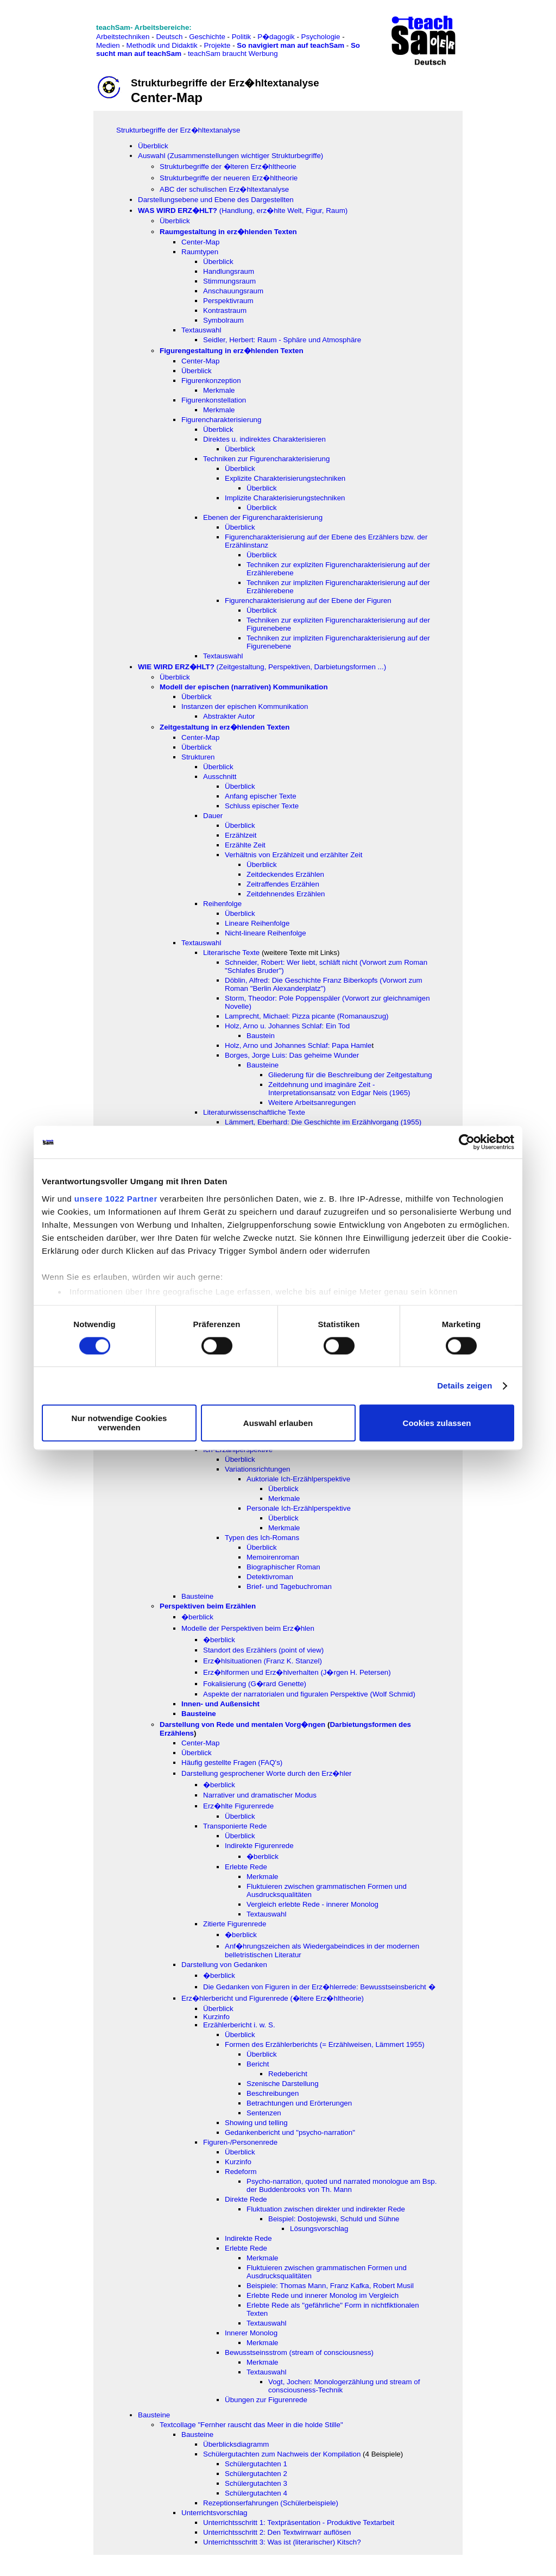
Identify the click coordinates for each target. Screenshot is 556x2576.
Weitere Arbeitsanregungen (312, 1102)
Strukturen (198, 757)
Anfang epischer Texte (260, 796)
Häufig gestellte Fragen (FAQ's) (231, 1762)
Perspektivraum (228, 301)
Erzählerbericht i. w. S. (239, 2025)
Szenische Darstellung (283, 2083)
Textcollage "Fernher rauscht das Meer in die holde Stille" (251, 2425)
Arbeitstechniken (123, 37)
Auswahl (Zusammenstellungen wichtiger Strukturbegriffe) (230, 156)
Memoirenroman (273, 1557)
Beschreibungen (273, 2093)
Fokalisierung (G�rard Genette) (254, 1684)
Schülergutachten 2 (256, 2474)
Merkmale (219, 390)
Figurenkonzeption (211, 380)
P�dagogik (276, 37)
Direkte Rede (246, 2199)
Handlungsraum (228, 271)
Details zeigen (464, 1385)
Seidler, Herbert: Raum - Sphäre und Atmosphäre (282, 340)
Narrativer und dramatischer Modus (260, 1795)
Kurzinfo (216, 2017)
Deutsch (169, 37)
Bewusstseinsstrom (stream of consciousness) (299, 2352)
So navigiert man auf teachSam (290, 45)
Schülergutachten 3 (256, 2483)
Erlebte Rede (246, 1867)
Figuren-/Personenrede (240, 2142)
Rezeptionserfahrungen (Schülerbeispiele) (270, 2503)
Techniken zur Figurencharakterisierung (266, 459)
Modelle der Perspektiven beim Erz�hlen (247, 1628)
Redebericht (287, 2074)
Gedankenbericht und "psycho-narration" (290, 2132)
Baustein (261, 1036)
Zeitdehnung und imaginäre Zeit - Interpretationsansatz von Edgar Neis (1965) (339, 1088)
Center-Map (200, 242)
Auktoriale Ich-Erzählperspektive (298, 1479)
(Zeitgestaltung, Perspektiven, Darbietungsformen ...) (262, 667)
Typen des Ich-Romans (262, 1538)
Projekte (217, 45)
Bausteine (263, 1065)
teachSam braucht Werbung (233, 53)
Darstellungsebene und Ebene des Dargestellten (216, 200)
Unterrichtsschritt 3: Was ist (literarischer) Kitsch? (282, 2542)
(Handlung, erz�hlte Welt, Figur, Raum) (243, 210)
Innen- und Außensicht (220, 1704)
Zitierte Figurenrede (234, 1924)
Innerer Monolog (251, 2333)
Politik (241, 37)
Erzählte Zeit (245, 845)
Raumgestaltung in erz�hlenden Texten (228, 232)
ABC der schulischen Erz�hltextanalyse (224, 189)
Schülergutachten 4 (256, 2493)
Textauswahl (201, 330)
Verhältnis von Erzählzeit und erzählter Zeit (293, 855)
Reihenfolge (222, 904)
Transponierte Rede (235, 1826)
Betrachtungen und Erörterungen (299, 2103)
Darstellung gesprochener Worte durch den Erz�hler (266, 1773)
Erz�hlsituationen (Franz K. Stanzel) (262, 1661)
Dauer (213, 816)
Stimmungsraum (229, 281)
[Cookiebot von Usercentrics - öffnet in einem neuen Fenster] (466, 1142)
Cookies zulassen (437, 1423)
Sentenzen (264, 2113)
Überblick (153, 146)
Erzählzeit (241, 835)
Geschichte (207, 37)
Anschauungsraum (233, 291)
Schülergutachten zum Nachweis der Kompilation (282, 2454)
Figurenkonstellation (213, 400)
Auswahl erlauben (278, 1423)
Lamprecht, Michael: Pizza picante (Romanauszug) (307, 1016)
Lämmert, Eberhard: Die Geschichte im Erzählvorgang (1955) (323, 1122)
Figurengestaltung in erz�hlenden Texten (232, 351)
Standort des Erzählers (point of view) (263, 1650)
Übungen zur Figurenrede (266, 2400)
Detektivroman (270, 1577)
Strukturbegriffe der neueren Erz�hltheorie (229, 178)
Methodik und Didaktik (163, 45)
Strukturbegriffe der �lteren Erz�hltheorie (228, 166)
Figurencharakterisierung (221, 420)
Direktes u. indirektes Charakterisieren (264, 439)
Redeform (241, 2171)
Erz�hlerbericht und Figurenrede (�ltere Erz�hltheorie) (272, 1998)
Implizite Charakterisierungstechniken (285, 498)
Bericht (258, 2064)
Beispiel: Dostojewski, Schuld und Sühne (334, 2219)
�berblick (197, 1617)
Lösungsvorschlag (319, 2229)
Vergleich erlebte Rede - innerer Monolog (312, 1904)
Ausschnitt (220, 776)
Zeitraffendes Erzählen (283, 884)
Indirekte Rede (248, 2238)
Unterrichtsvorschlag (214, 2513)
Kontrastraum (225, 310)
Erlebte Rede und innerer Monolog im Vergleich (323, 2295)
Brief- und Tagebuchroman (289, 1586)
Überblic (260, 555)
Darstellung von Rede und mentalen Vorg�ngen (242, 1724)
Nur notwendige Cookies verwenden (119, 1423)
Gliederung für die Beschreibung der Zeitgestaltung (350, 1075)
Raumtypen (199, 252)
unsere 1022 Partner (115, 1198)
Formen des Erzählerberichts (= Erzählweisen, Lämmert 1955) (325, 2044)
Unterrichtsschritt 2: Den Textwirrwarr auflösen (277, 2532)
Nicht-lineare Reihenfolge (265, 933)
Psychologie (320, 37)
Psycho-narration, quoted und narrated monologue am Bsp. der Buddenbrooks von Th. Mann (342, 2185)
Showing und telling (256, 2123)
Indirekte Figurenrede (259, 1846)
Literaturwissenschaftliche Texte (254, 1112)
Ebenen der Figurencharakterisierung (263, 517)
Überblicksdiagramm (236, 2444)
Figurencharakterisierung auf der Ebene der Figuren (308, 600)
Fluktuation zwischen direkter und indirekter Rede (326, 2209)
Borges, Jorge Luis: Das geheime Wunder (292, 1055)
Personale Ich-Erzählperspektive (299, 1508)
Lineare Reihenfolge (257, 923)
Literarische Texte (231, 952)
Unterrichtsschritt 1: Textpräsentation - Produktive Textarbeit (298, 2522)
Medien (108, 45)
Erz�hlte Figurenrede (238, 1806)
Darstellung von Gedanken (224, 1965)
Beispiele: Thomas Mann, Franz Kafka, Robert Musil (330, 2286)
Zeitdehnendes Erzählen (286, 894)
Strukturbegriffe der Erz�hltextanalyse (178, 130)
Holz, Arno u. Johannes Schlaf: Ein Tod (287, 1026)
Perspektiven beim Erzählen (208, 1606)
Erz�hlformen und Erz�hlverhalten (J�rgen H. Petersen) (297, 1672)
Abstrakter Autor (229, 716)
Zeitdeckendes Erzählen (285, 874)
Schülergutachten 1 (256, 2464)
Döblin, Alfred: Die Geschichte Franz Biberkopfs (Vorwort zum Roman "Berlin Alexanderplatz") (323, 984)
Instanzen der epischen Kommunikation (244, 706)
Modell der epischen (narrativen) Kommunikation (244, 687)
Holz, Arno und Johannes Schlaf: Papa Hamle (298, 1045)
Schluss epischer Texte (262, 806)
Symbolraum (223, 320)
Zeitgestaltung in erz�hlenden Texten (224, 727)
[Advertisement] (56, 33)
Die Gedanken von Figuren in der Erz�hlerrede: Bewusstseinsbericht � (319, 1987)
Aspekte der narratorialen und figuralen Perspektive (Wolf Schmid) (309, 1694)
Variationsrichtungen (257, 1469)
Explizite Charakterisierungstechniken (285, 478)
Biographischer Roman (283, 1567)
